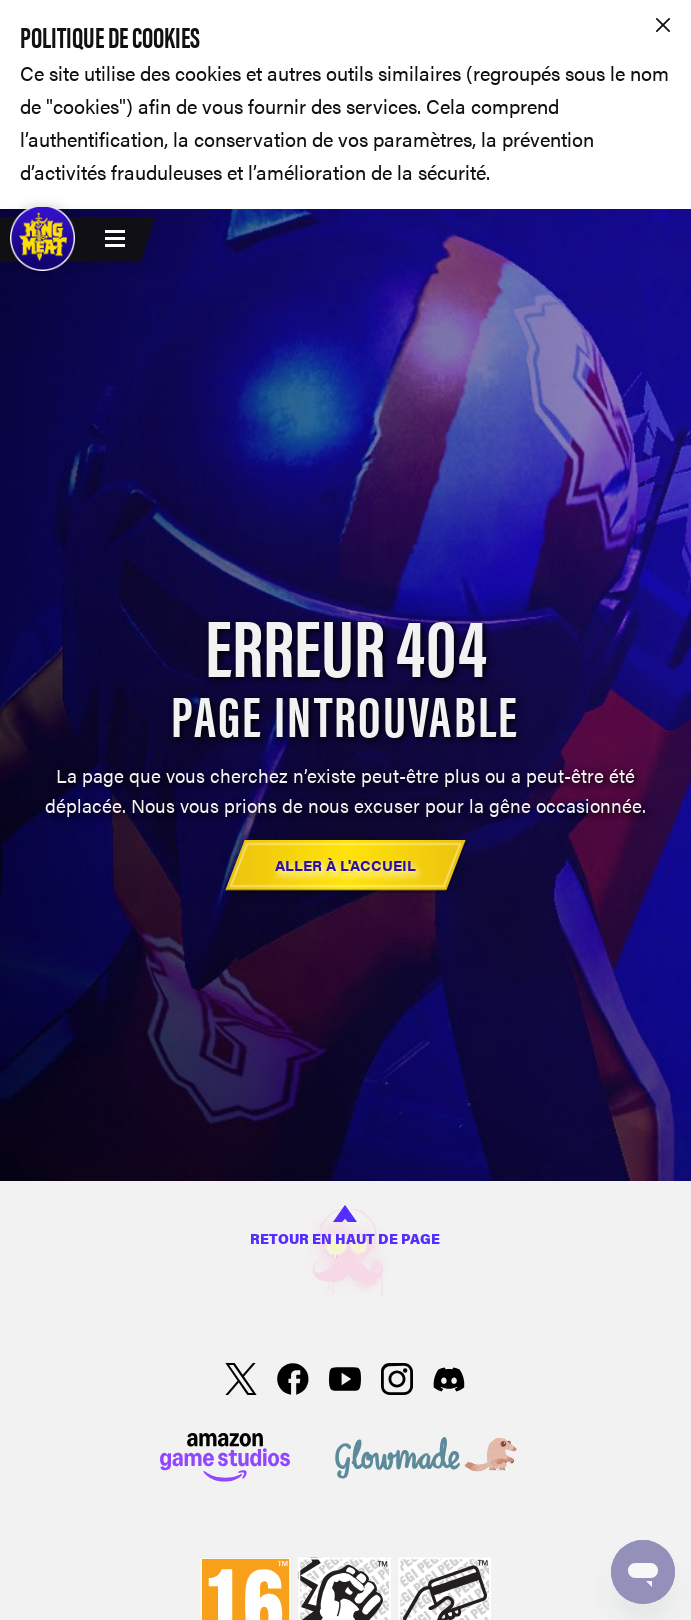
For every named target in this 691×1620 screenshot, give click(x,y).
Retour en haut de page (345, 1226)
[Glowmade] (426, 1460)
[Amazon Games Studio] (225, 1460)
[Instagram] (397, 1382)
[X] (241, 1382)
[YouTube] (345, 1382)
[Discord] (449, 1382)
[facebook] (293, 1382)
